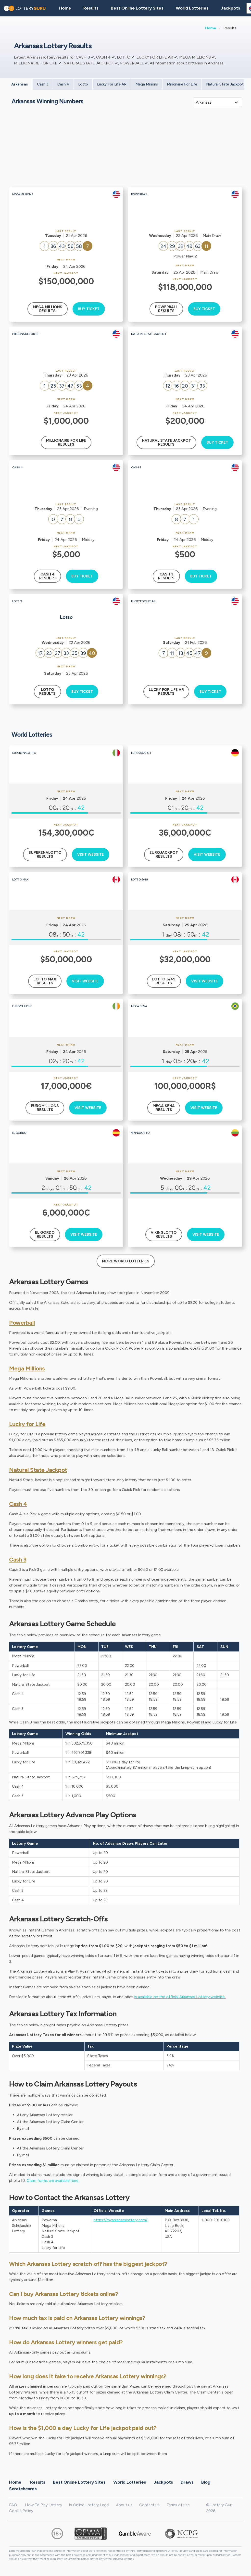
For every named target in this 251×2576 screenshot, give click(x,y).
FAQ (13, 2505)
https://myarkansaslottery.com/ (120, 2220)
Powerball (22, 1322)
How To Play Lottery (43, 2505)
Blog (205, 2482)
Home (210, 28)
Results (37, 2482)
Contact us (149, 2505)
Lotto (83, 84)
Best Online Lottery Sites (137, 8)
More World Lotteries (125, 1261)
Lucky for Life (27, 1424)
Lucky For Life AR (111, 84)
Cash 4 (63, 84)
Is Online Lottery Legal (89, 2505)
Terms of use (178, 2505)
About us (124, 2505)
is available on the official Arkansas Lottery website (180, 1996)
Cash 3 (42, 84)
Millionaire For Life (182, 84)
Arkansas (19, 84)
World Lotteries (192, 8)
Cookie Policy (21, 2510)
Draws (187, 2482)
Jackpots (230, 8)
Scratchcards (23, 2488)
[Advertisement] (125, 147)
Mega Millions (147, 84)
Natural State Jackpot (225, 84)
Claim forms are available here (53, 2180)
